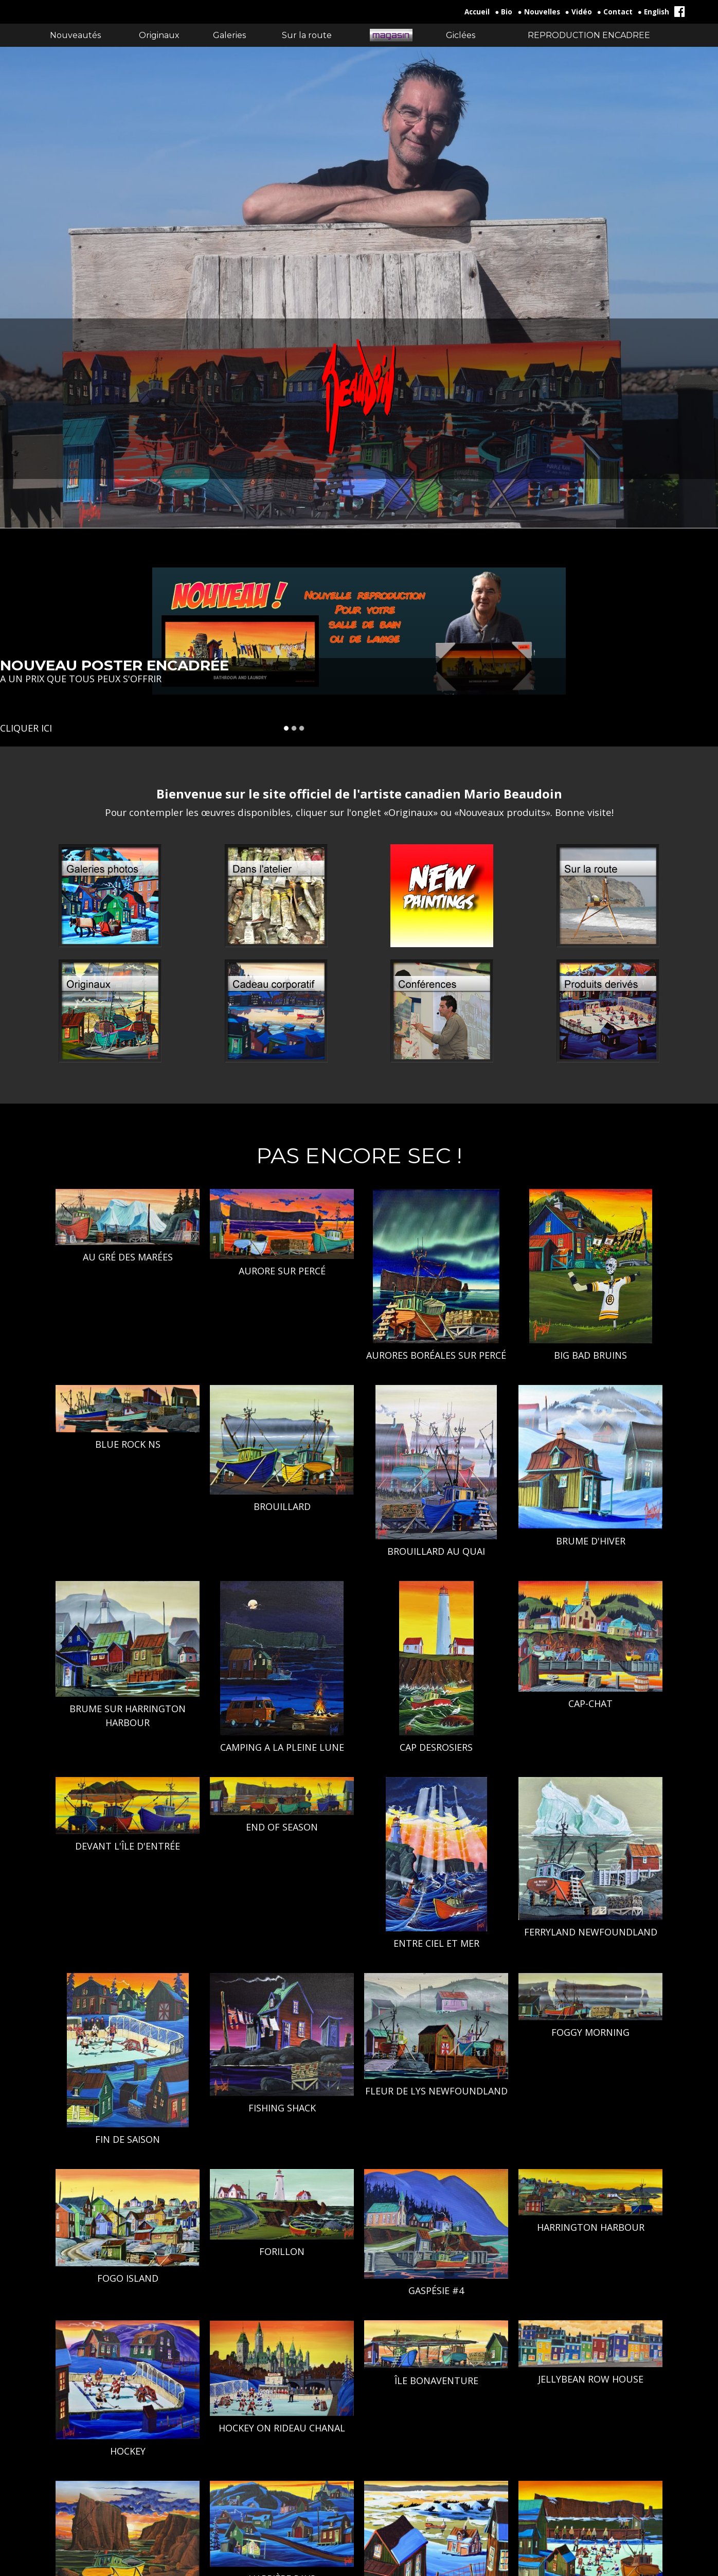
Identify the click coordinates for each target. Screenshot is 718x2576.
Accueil (477, 11)
